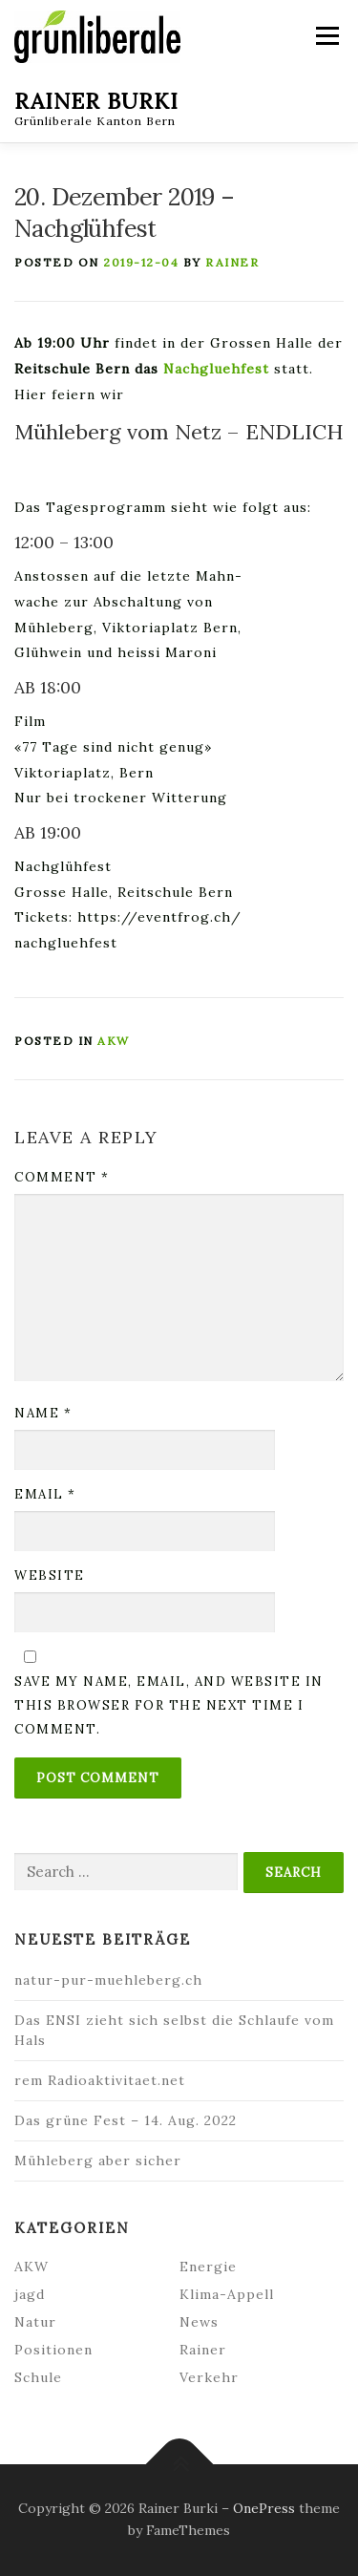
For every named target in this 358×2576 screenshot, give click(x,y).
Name (43, 1413)
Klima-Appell (226, 2294)
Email (45, 1494)
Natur (35, 2322)
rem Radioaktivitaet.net (99, 2080)
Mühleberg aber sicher (97, 2160)
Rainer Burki (96, 100)
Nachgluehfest (216, 368)
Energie (208, 2266)
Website (49, 1575)
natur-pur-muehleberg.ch (108, 1980)
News (199, 2322)
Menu (326, 36)
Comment (62, 1177)
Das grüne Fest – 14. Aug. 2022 (125, 2120)
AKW (113, 1040)
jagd (29, 2294)
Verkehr (209, 2377)
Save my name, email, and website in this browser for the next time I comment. (169, 1704)
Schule (38, 2377)
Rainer (232, 262)
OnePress (264, 2508)
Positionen (53, 2349)
